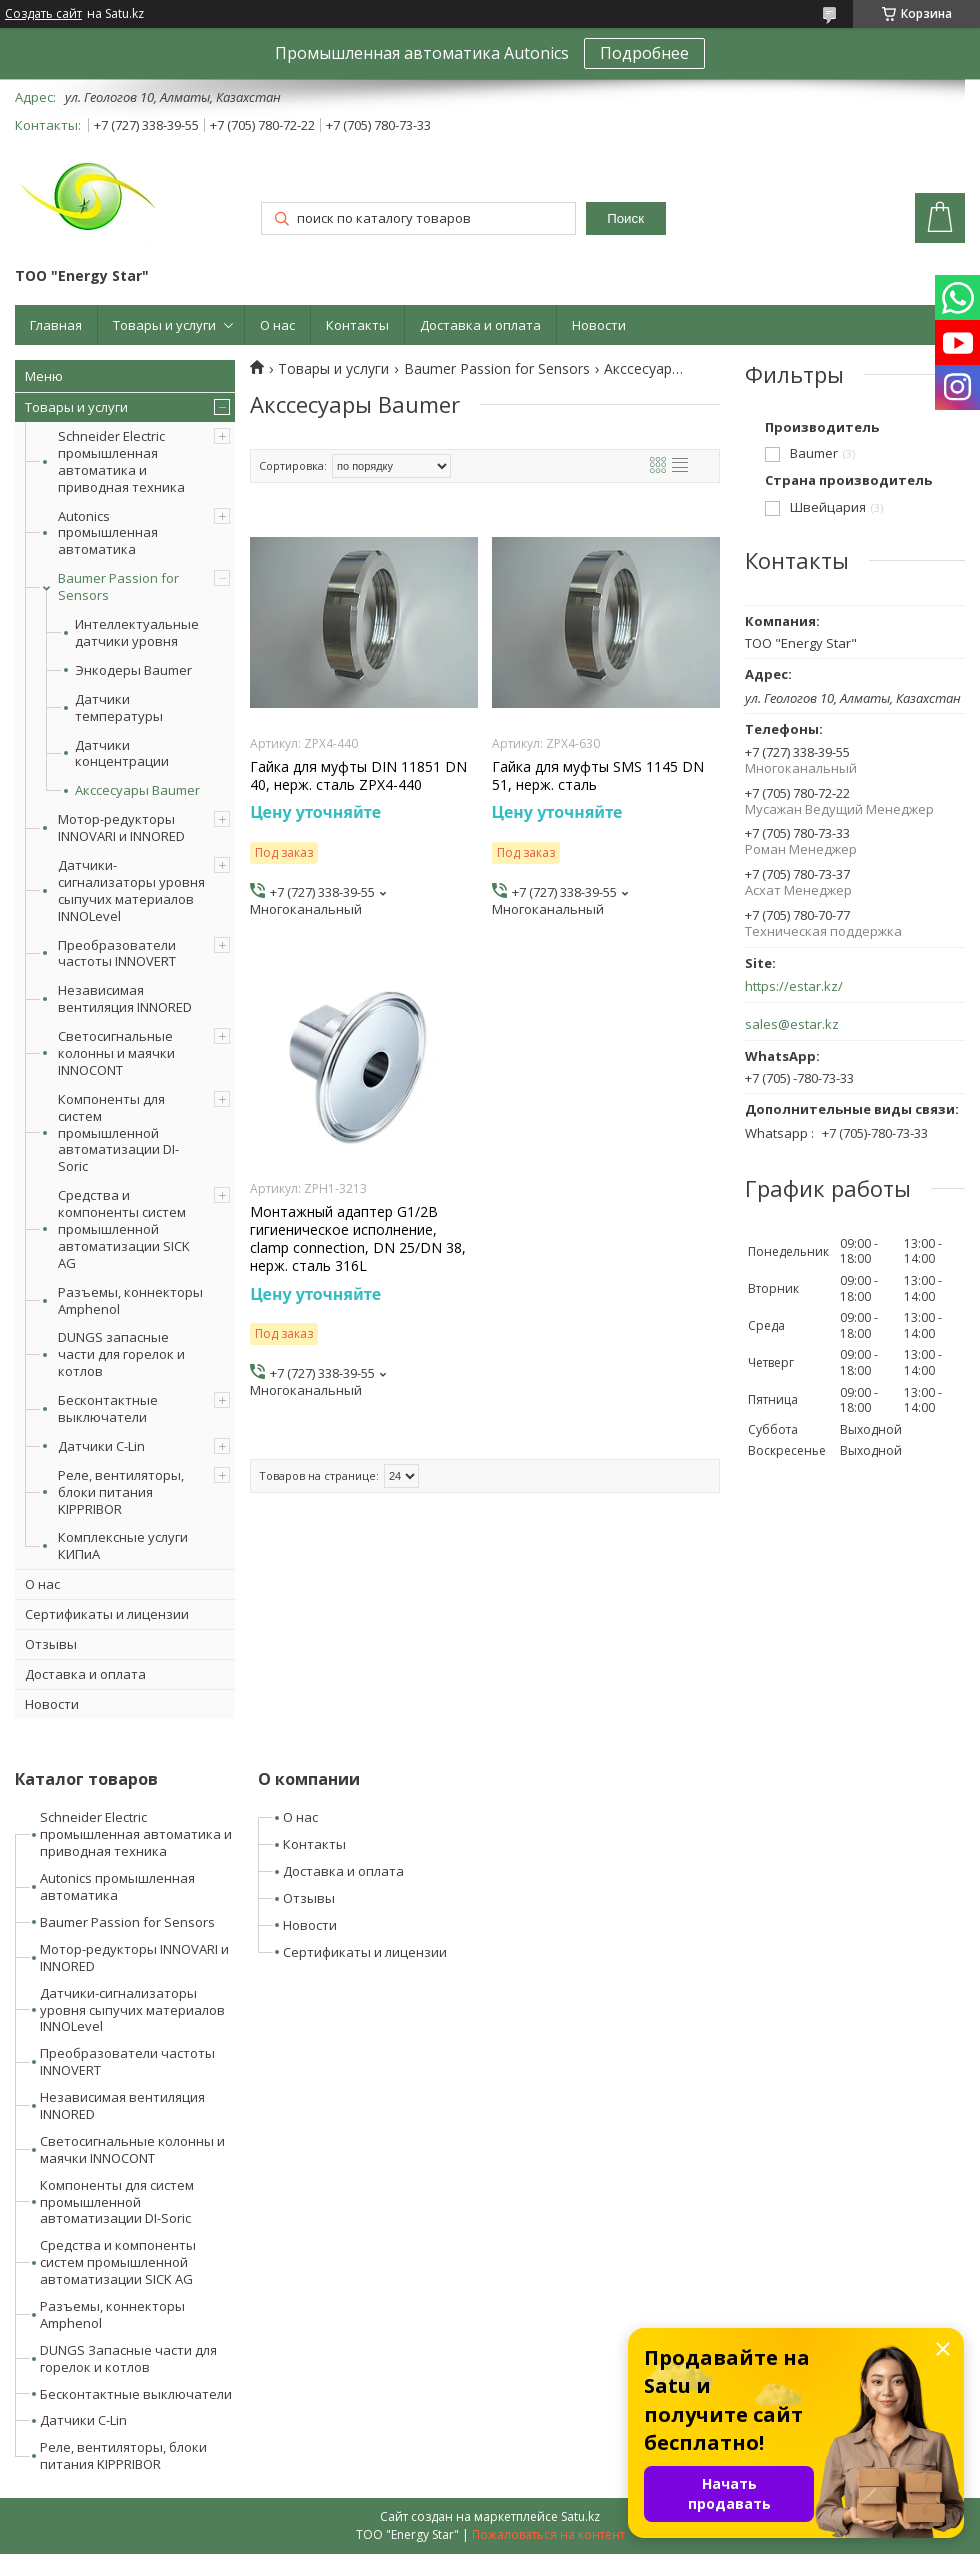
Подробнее (644, 53)
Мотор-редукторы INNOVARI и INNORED (121, 827)
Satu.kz (580, 2516)
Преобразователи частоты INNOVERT (117, 953)
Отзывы (51, 1644)
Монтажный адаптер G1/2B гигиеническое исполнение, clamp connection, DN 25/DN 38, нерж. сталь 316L (358, 1239)
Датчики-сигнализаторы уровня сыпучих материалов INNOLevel (131, 890)
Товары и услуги (164, 325)
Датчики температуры (119, 708)
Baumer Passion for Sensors (118, 586)
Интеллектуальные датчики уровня (137, 633)
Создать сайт (43, 14)
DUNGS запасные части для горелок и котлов (121, 1354)
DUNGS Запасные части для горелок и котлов (128, 2358)
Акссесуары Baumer (137, 790)
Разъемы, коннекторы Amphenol (130, 1300)
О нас (277, 325)
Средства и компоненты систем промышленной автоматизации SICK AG (124, 1229)
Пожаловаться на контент (548, 2534)
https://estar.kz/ (794, 986)
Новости (599, 325)
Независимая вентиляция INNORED (125, 998)
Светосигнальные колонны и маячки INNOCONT (116, 1053)
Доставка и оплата (480, 325)
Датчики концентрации (122, 754)
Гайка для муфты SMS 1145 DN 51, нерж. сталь (598, 776)
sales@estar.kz (792, 1024)
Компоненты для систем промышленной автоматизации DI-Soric (118, 1133)
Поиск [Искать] (625, 218)
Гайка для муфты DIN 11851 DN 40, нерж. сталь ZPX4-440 (358, 776)
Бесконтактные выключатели (108, 1408)
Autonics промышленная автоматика (108, 533)
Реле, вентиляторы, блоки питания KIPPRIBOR (121, 1492)
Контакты (357, 325)
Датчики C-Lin (101, 1446)
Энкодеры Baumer (133, 670)
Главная (56, 325)
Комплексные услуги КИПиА (123, 1545)
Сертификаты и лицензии (107, 1614)
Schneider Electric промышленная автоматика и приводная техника (121, 461)
